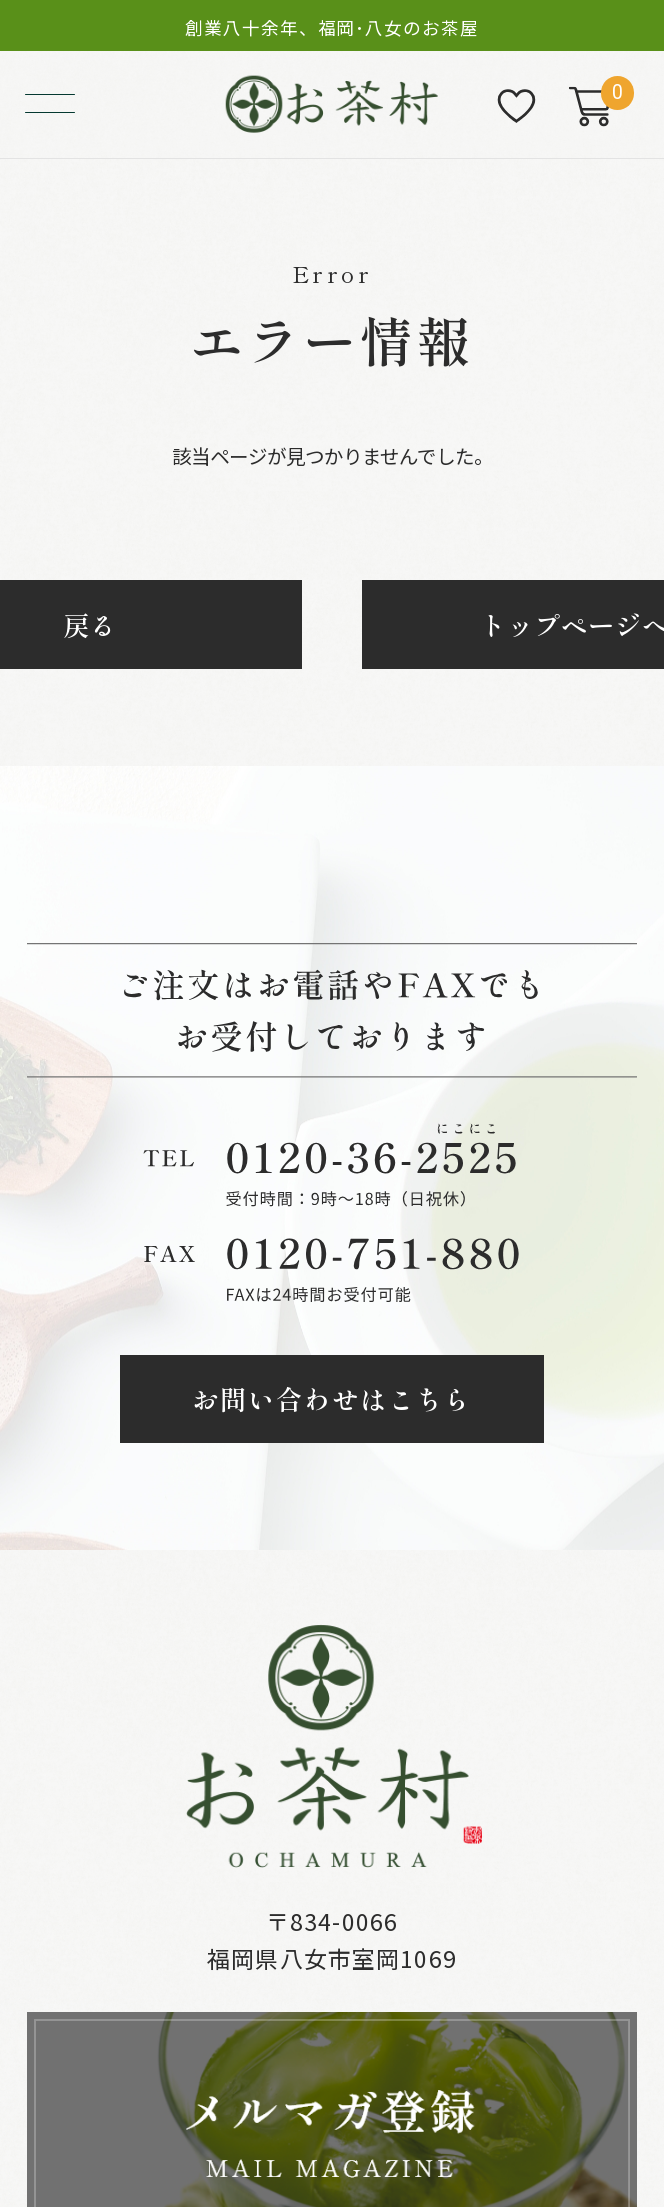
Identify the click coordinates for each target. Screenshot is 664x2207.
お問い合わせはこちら (332, 1398)
